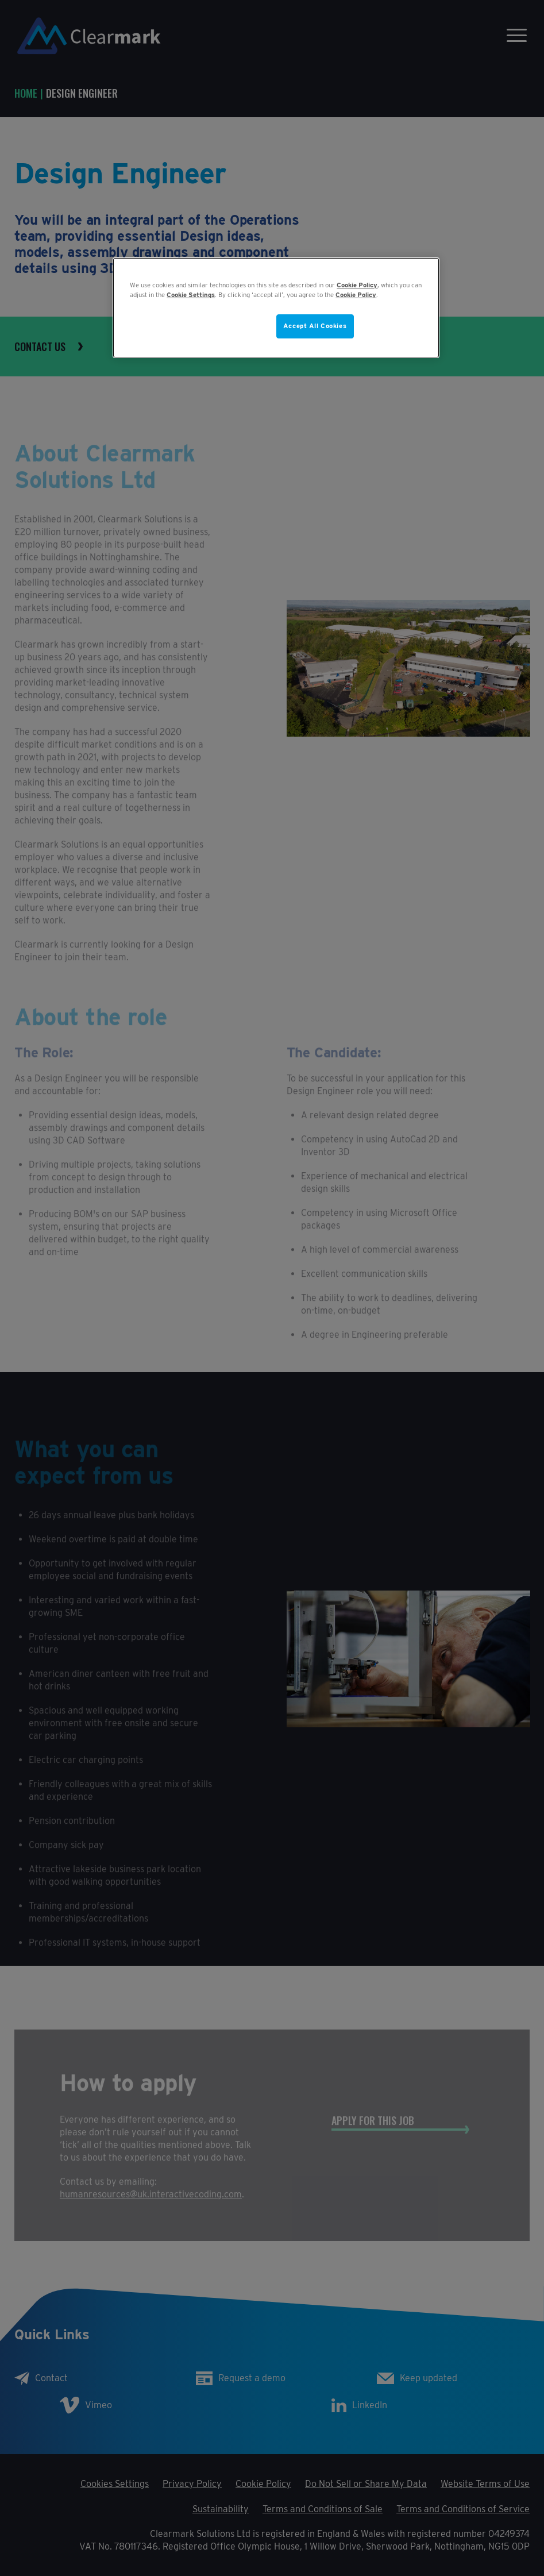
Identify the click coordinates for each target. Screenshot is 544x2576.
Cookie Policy (357, 285)
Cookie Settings (191, 295)
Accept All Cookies (314, 326)
